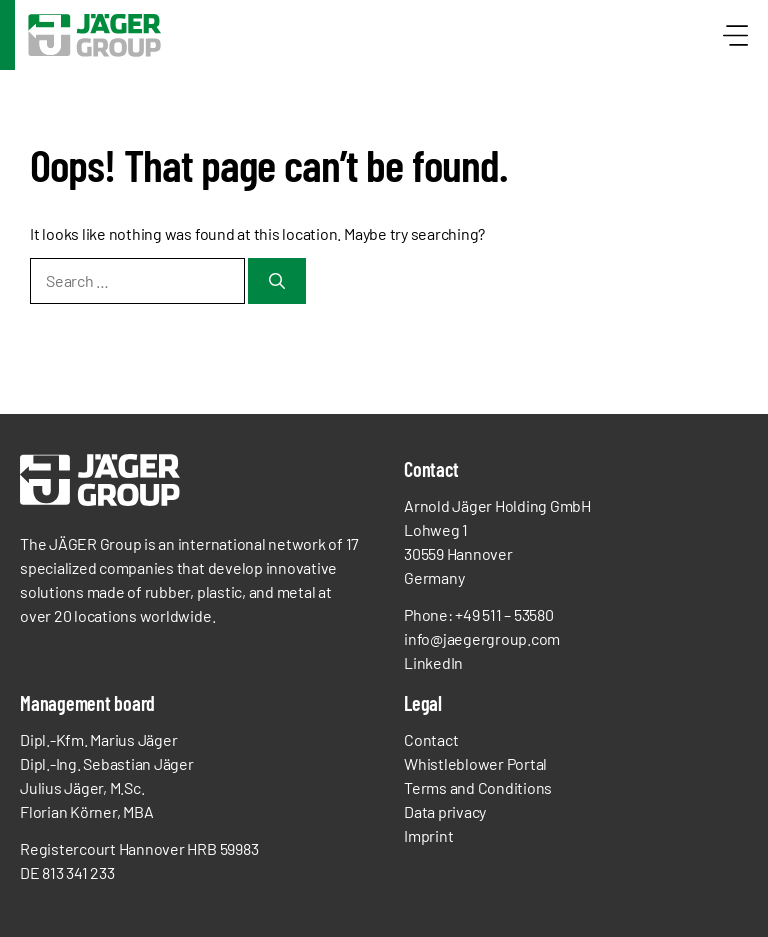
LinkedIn (433, 662)
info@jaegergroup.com (482, 638)
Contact (431, 739)
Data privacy (445, 811)
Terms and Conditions (478, 787)
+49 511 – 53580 (504, 614)
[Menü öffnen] (730, 35)
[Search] (277, 281)
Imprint (428, 835)
